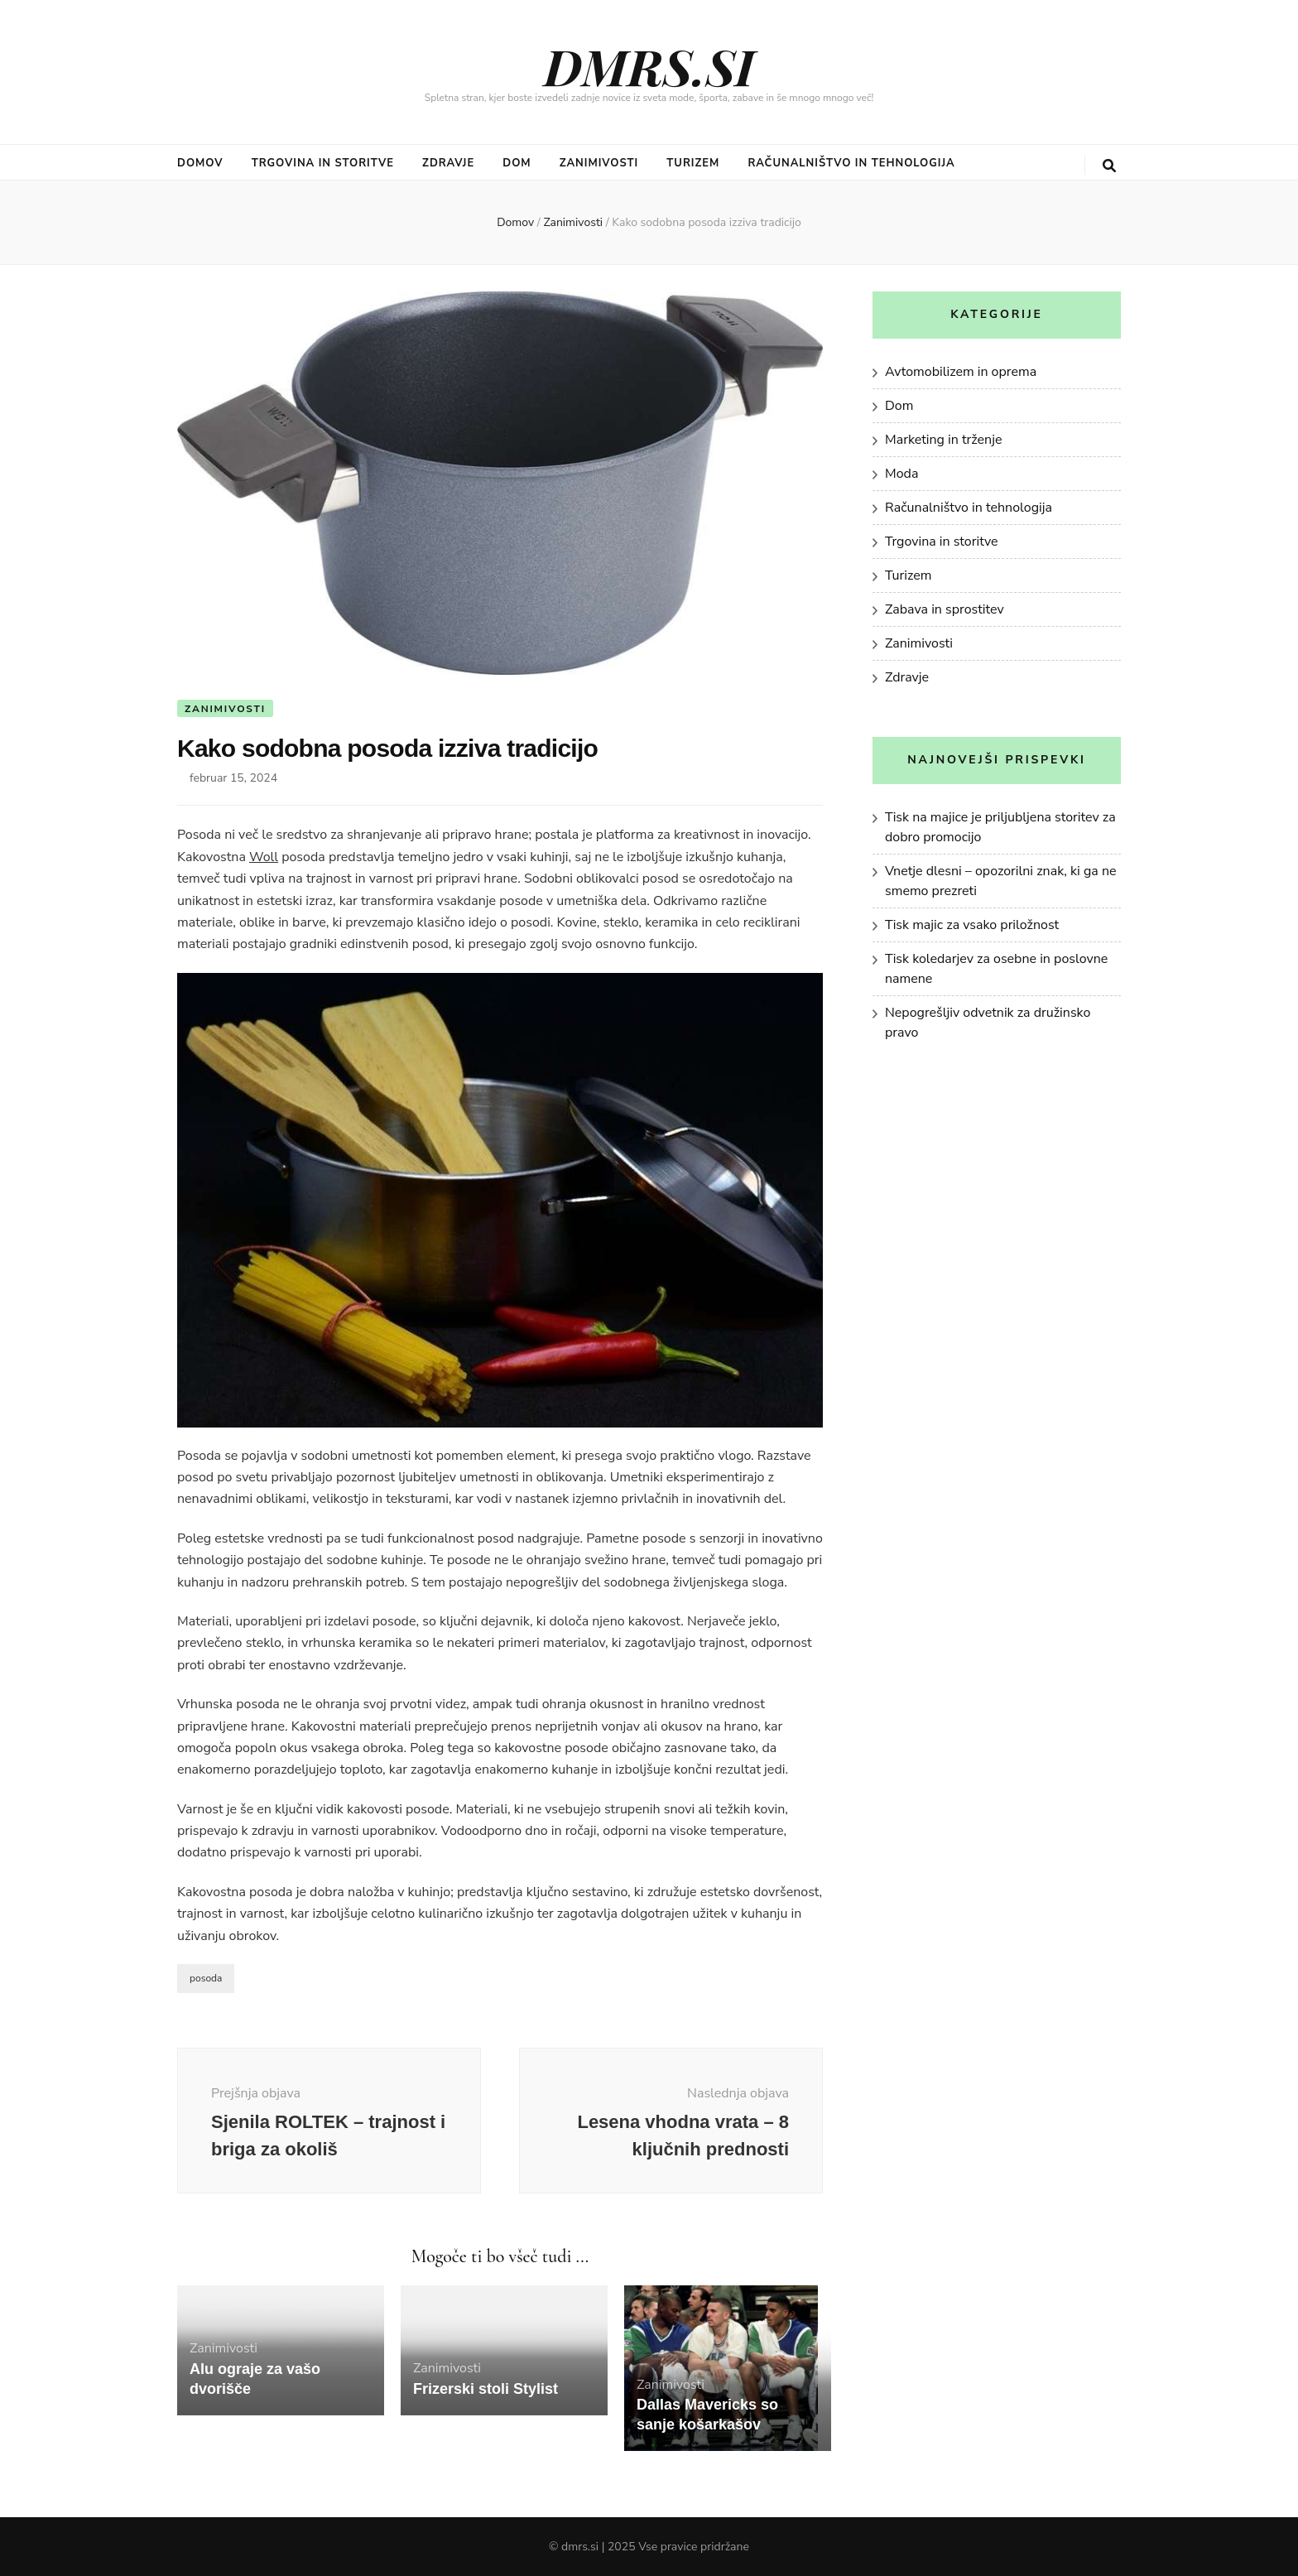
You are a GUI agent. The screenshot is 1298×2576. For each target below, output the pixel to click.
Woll (263, 857)
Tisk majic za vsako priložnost (972, 925)
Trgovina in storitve (323, 163)
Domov (200, 163)
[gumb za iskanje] (1109, 166)
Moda (901, 474)
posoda (206, 1978)
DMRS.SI (649, 65)
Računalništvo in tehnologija (851, 163)
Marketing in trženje (943, 440)
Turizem (692, 163)
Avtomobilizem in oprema (960, 372)
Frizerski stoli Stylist (485, 2389)
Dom (516, 163)
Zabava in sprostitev (944, 609)
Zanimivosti (599, 163)
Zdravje (448, 163)
